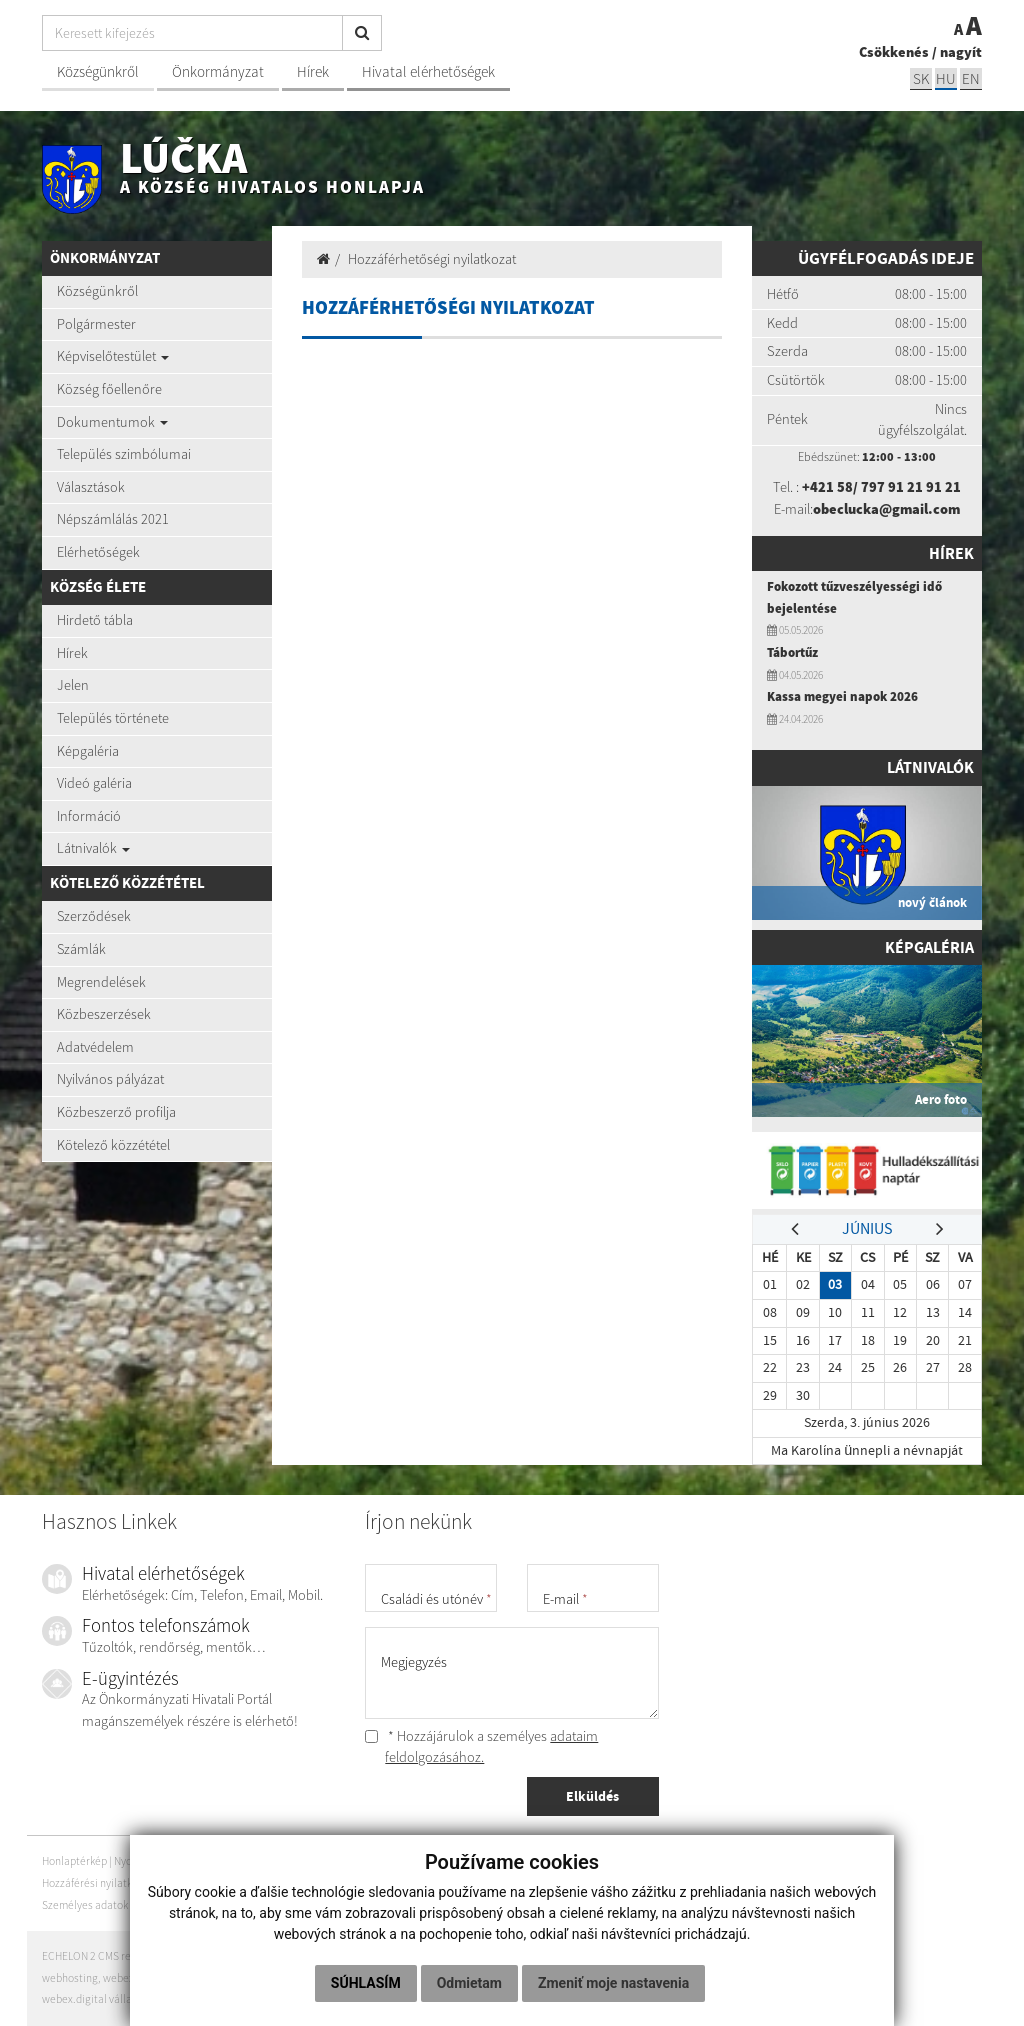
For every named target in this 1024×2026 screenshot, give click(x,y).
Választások (91, 487)
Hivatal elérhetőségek (428, 71)
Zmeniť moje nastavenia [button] (509, 1983)
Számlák (81, 949)
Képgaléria (88, 751)
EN (971, 78)
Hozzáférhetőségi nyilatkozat (432, 259)
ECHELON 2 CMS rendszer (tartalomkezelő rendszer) (165, 1956)
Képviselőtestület (113, 356)
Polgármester (96, 324)
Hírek (313, 71)
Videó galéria (94, 783)
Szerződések (94, 916)
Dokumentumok (112, 422)
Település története (113, 718)
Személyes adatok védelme (106, 1905)
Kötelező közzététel (113, 1145)
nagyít (961, 52)
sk (921, 78)
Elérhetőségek (98, 552)
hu (946, 78)
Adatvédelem (95, 1047)
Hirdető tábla (95, 620)
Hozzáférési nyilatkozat (97, 1883)
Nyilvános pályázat (110, 1079)
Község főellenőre (109, 389)
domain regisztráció (275, 1978)
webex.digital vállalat (93, 1999)
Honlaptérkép (74, 1862)
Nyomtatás (146, 1862)
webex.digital (135, 1978)
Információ (89, 816)
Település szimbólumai (124, 454)
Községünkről (98, 71)
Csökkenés (894, 52)
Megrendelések (101, 982)
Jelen (73, 685)
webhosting (70, 1978)
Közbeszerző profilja (116, 1112)
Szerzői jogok (191, 1883)
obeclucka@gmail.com (886, 509)
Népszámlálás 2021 (113, 519)
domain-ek (198, 1978)
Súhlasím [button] (459, 1942)
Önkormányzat (218, 71)
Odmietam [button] (562, 1942)
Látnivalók (93, 848)
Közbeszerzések (104, 1014)
